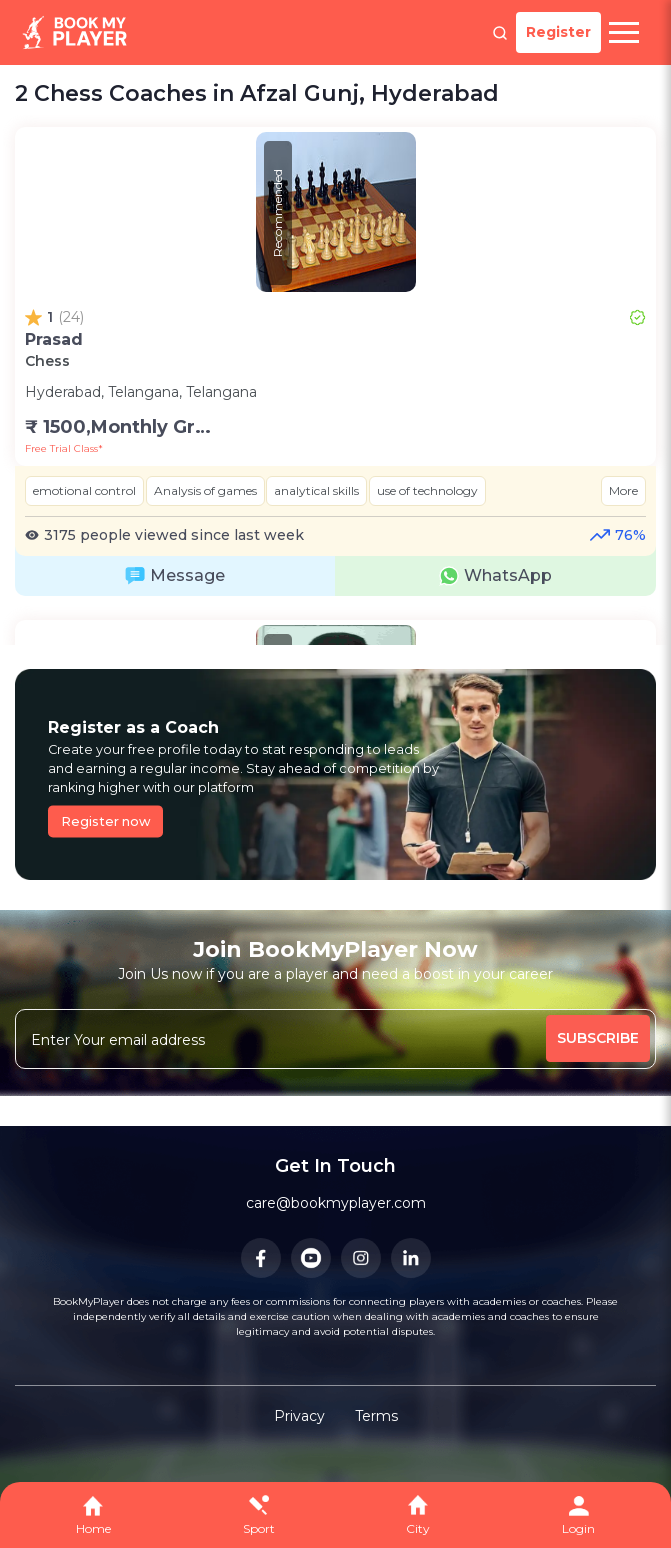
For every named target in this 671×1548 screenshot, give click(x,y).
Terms (376, 1416)
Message (175, 576)
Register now (106, 821)
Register (558, 32)
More (623, 490)
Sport (259, 1528)
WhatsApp (495, 576)
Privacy (299, 1416)
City (418, 1528)
